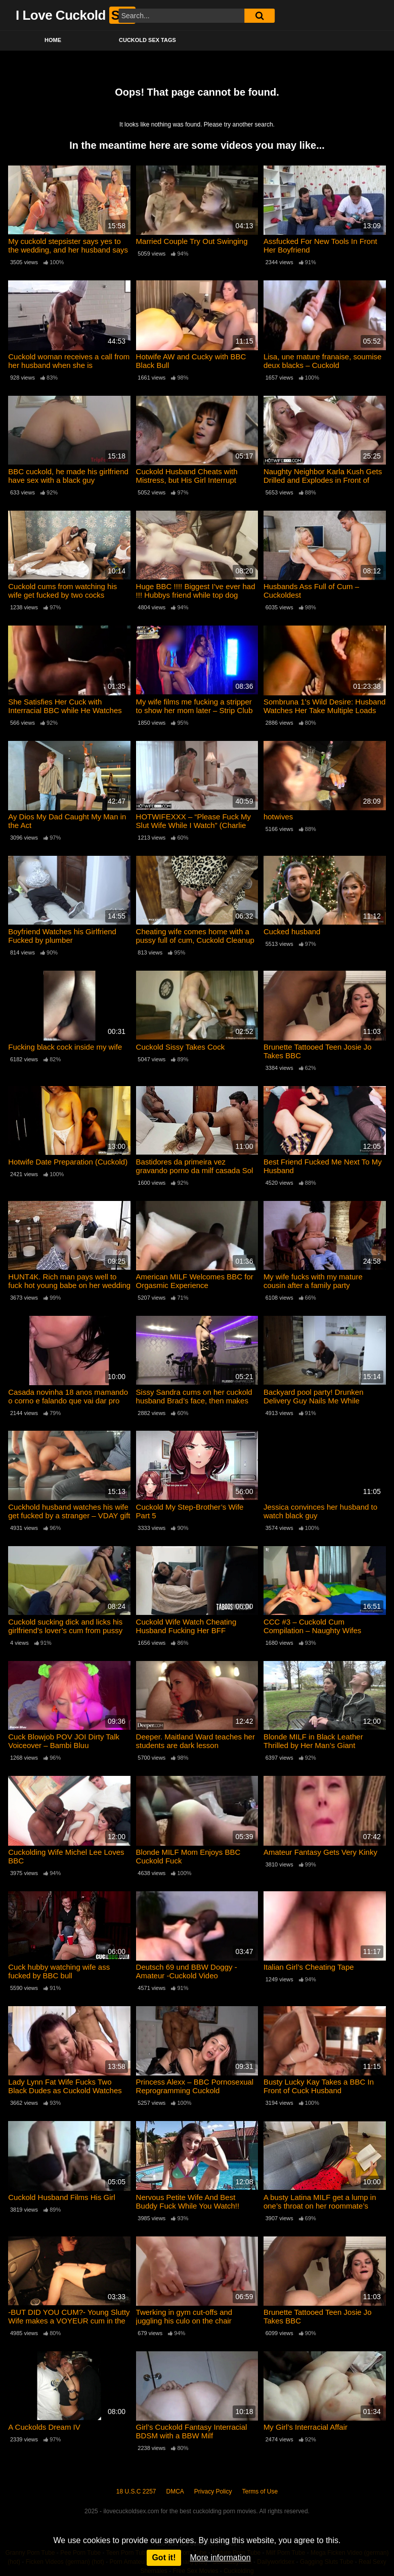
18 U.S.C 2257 (136, 2491)
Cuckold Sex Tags (147, 40)
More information (220, 2557)
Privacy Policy (213, 2491)
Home (53, 40)
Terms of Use (260, 2491)
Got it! (164, 2557)
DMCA (175, 2491)
